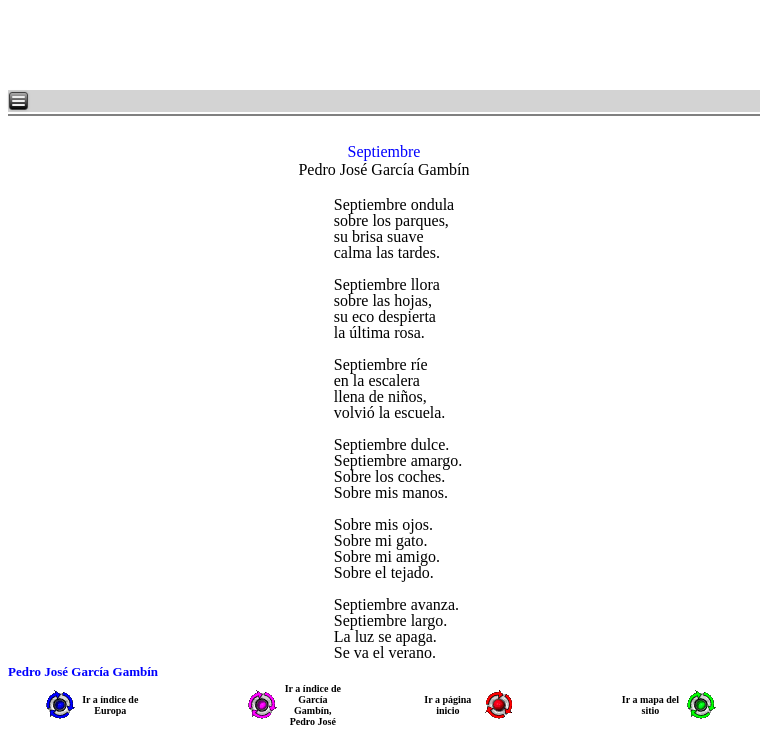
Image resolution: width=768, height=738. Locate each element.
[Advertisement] (250, 45)
